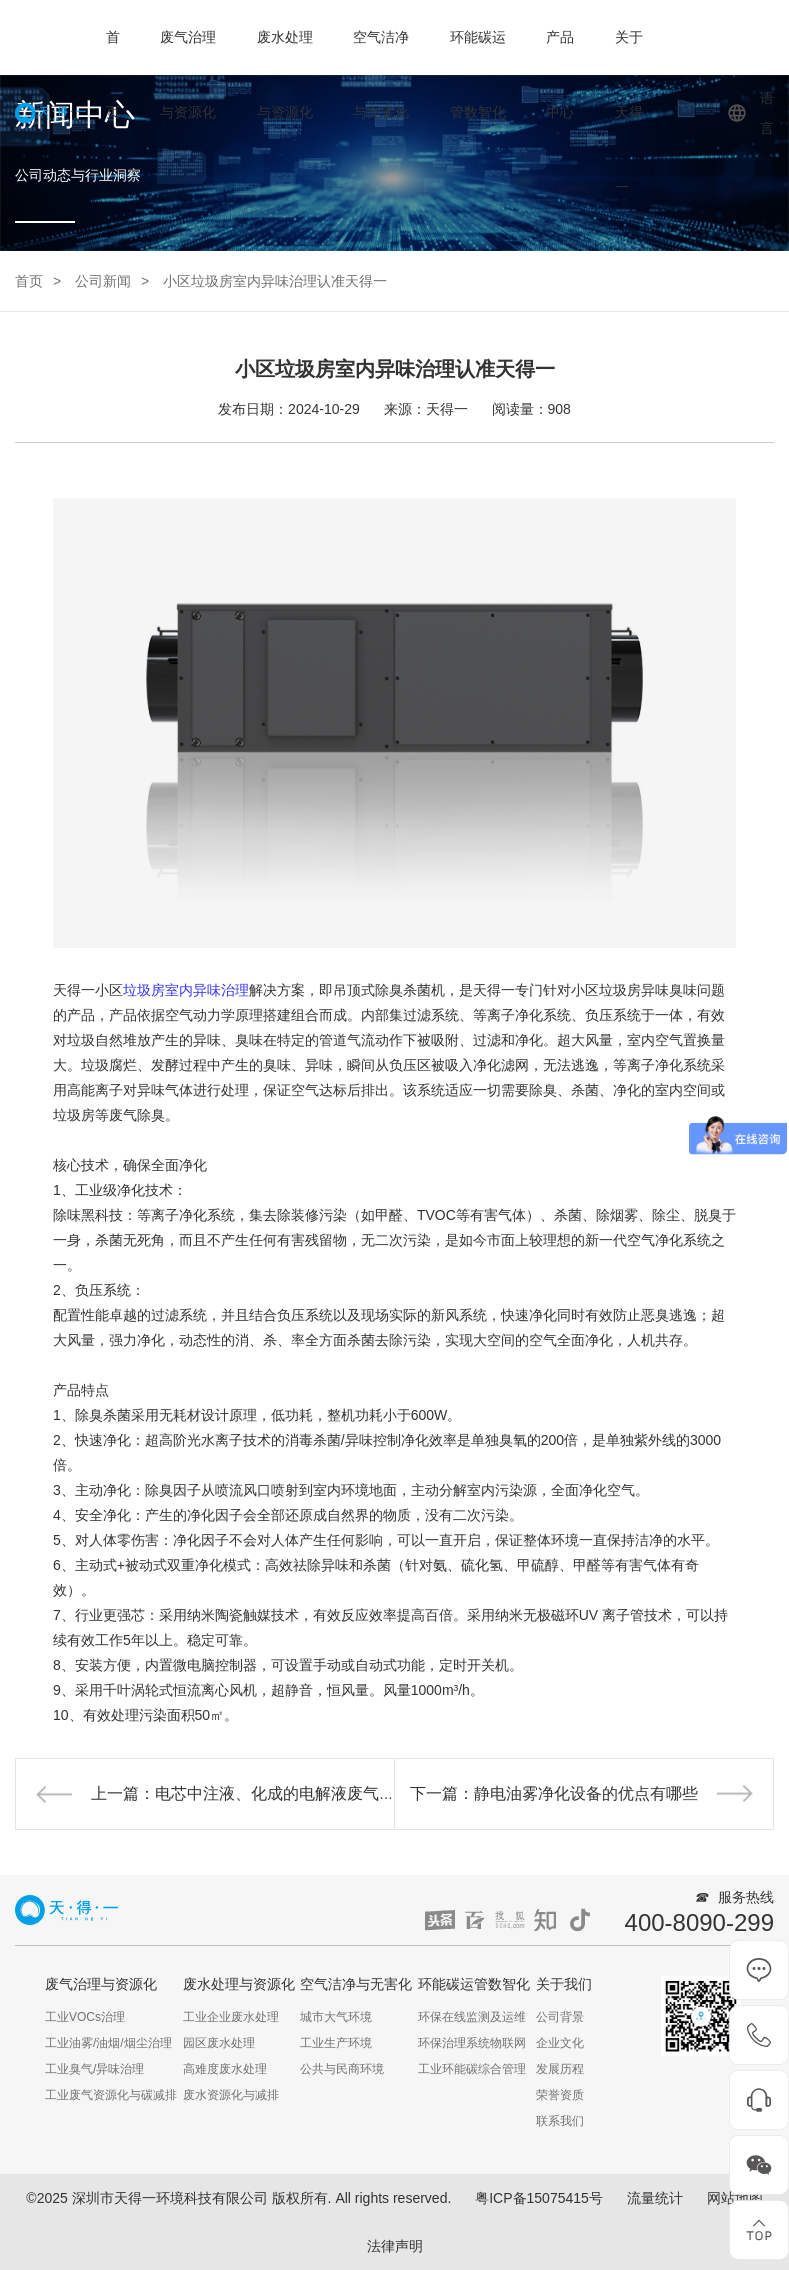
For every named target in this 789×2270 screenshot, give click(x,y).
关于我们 (564, 1984)
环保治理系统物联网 (472, 2043)
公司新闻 (103, 281)
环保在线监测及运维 (472, 2017)
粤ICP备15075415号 (539, 2198)
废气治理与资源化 (188, 74)
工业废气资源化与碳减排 (111, 2095)
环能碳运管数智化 (478, 74)
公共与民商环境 (342, 2069)
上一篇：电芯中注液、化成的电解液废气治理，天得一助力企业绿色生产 (347, 1793)
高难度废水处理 (225, 2069)
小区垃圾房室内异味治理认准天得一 (275, 281)
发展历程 (560, 2069)
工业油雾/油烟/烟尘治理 (108, 2043)
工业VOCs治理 (85, 2017)
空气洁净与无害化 (381, 74)
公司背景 (560, 2017)
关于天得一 (629, 112)
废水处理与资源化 (285, 74)
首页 (113, 74)
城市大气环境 (336, 2017)
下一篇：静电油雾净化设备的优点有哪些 (554, 1793)
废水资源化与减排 (231, 2095)
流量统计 (655, 2198)
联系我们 (560, 2121)
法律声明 (395, 2246)
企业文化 (560, 2043)
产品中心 (560, 74)
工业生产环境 (336, 2043)
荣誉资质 (560, 2095)
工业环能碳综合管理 (472, 2069)
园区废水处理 (219, 2043)
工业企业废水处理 (231, 2017)
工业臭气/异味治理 (94, 2069)
